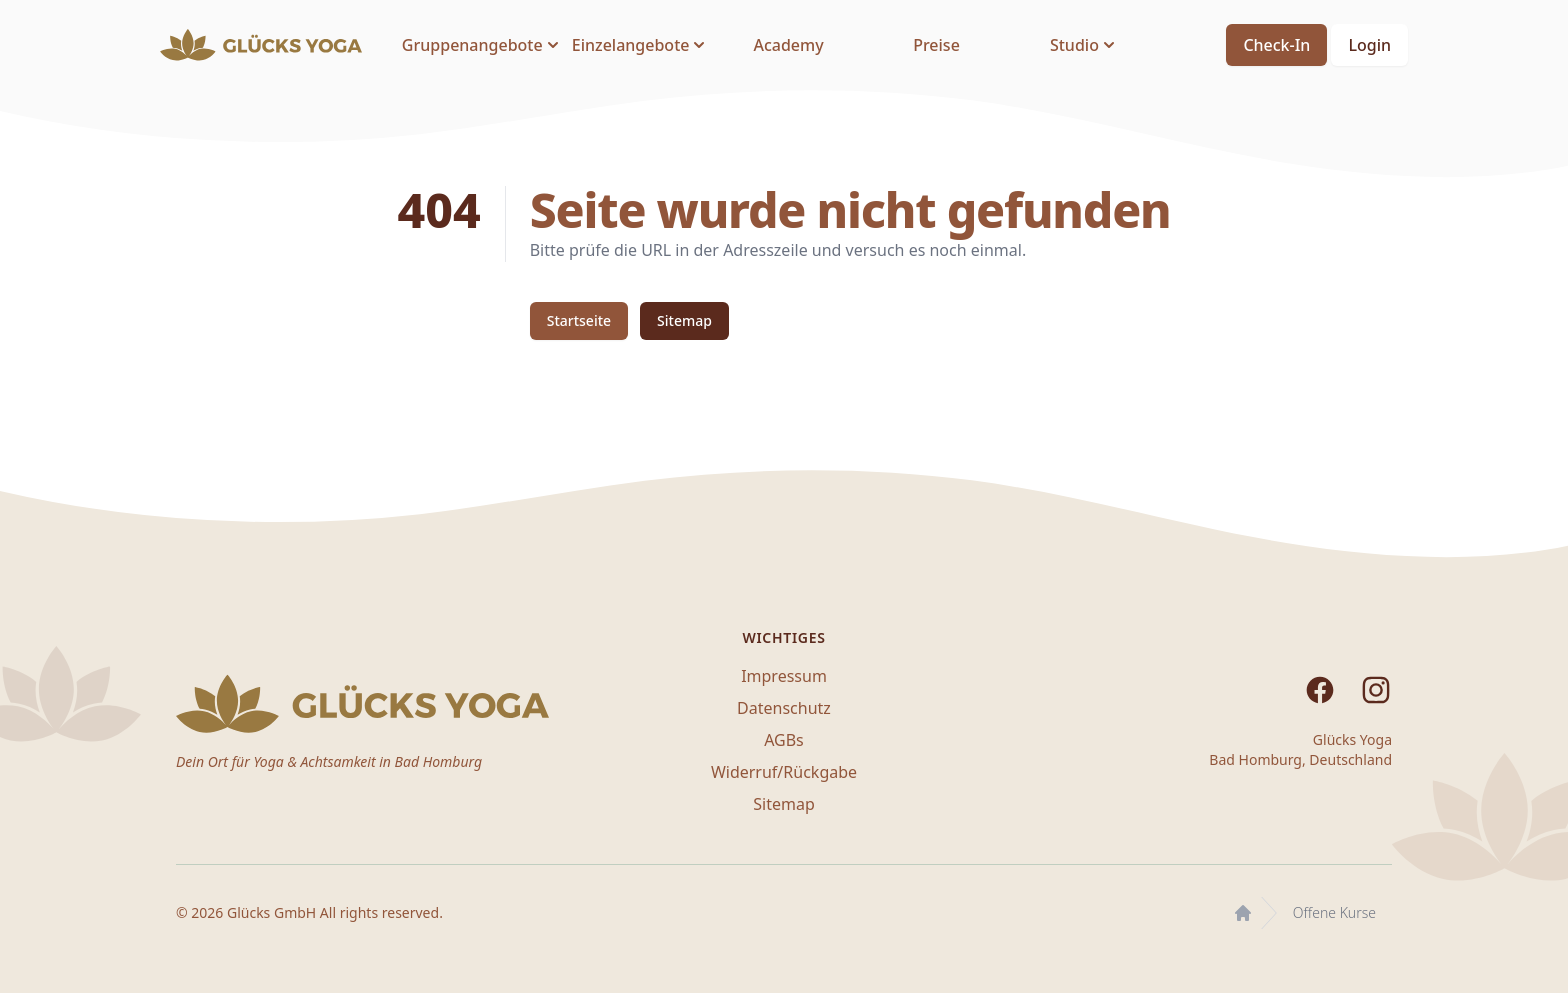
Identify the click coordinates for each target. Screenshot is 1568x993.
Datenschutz (784, 708)
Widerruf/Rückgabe (784, 772)
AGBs (784, 740)
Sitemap (684, 320)
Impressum (784, 676)
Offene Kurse (1334, 912)
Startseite (579, 320)
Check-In (1276, 45)
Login (1369, 45)
